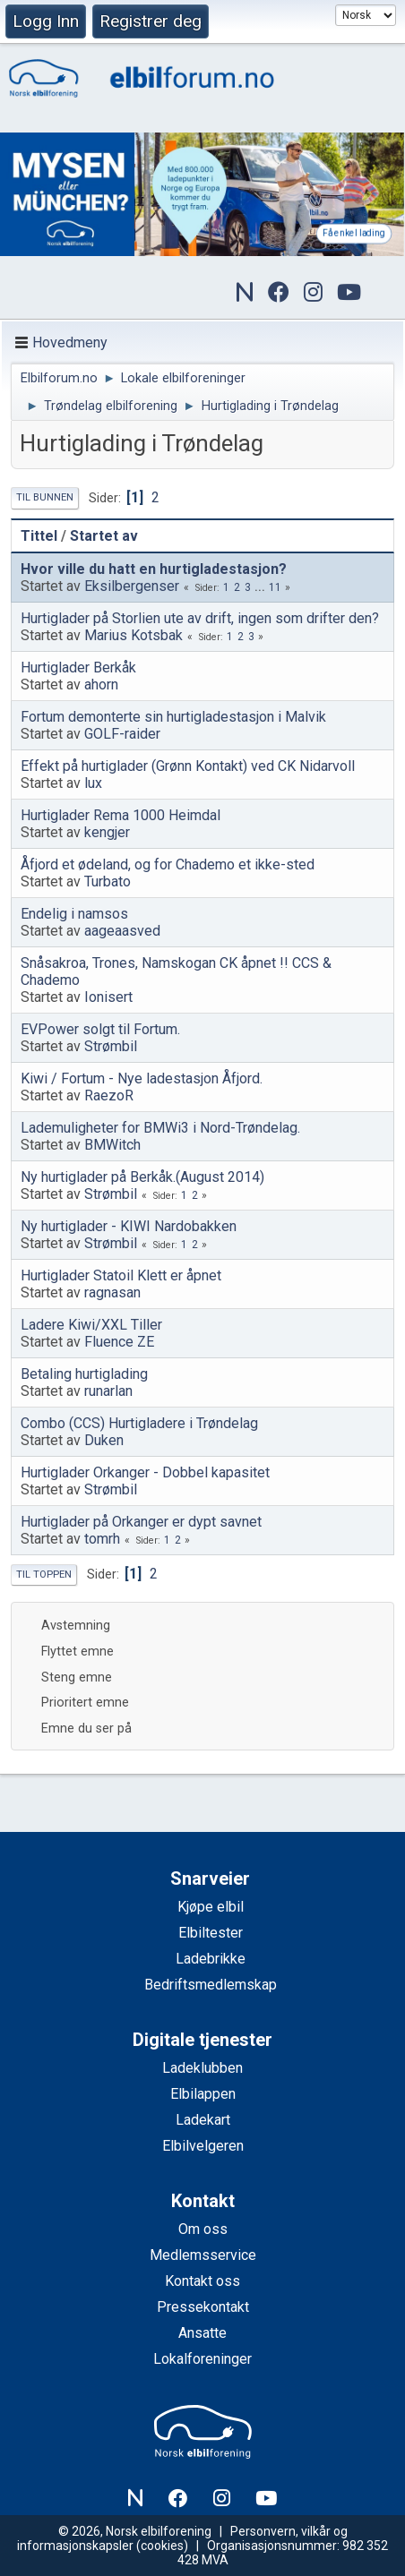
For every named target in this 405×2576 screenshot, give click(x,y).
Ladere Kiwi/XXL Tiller (91, 1324)
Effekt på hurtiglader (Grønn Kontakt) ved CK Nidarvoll (188, 766)
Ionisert (108, 997)
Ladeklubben (202, 2067)
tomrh (102, 1538)
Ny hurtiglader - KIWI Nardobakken (129, 1226)
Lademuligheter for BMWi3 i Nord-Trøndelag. (160, 1127)
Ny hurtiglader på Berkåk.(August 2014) (142, 1176)
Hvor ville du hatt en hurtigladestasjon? (154, 569)
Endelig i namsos (74, 913)
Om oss (203, 2229)
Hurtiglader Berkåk (78, 667)
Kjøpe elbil (210, 1906)
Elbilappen (203, 2093)
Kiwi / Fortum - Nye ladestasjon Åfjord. (142, 1078)
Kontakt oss (202, 2280)
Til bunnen (44, 497)
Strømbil (110, 1046)
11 (275, 587)
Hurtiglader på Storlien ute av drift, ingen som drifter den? (200, 618)
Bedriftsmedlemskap (210, 1984)
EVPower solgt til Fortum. (100, 1029)
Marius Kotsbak (133, 635)
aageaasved (122, 930)
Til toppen (44, 1574)
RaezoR (109, 1095)
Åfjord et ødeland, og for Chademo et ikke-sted (168, 864)
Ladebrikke (211, 1958)
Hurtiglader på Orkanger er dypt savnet (141, 1521)
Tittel (39, 535)
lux (93, 783)
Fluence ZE (119, 1341)
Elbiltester (210, 1932)
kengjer (107, 832)
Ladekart (203, 2119)
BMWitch (112, 1144)
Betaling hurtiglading (84, 1373)
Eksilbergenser (131, 586)
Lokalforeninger (202, 2358)
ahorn (101, 684)
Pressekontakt (203, 2306)
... (261, 587)
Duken (104, 1440)
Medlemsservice (203, 2255)
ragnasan (112, 1292)
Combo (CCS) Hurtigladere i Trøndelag (139, 1423)
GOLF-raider (122, 733)
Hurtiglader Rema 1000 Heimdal (120, 815)
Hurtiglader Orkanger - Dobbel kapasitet (145, 1472)
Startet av (104, 535)
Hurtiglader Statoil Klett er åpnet (121, 1275)
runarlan (108, 1390)
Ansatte (202, 2332)
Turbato (107, 881)
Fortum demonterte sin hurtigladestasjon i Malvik (173, 716)
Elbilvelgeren (203, 2145)
